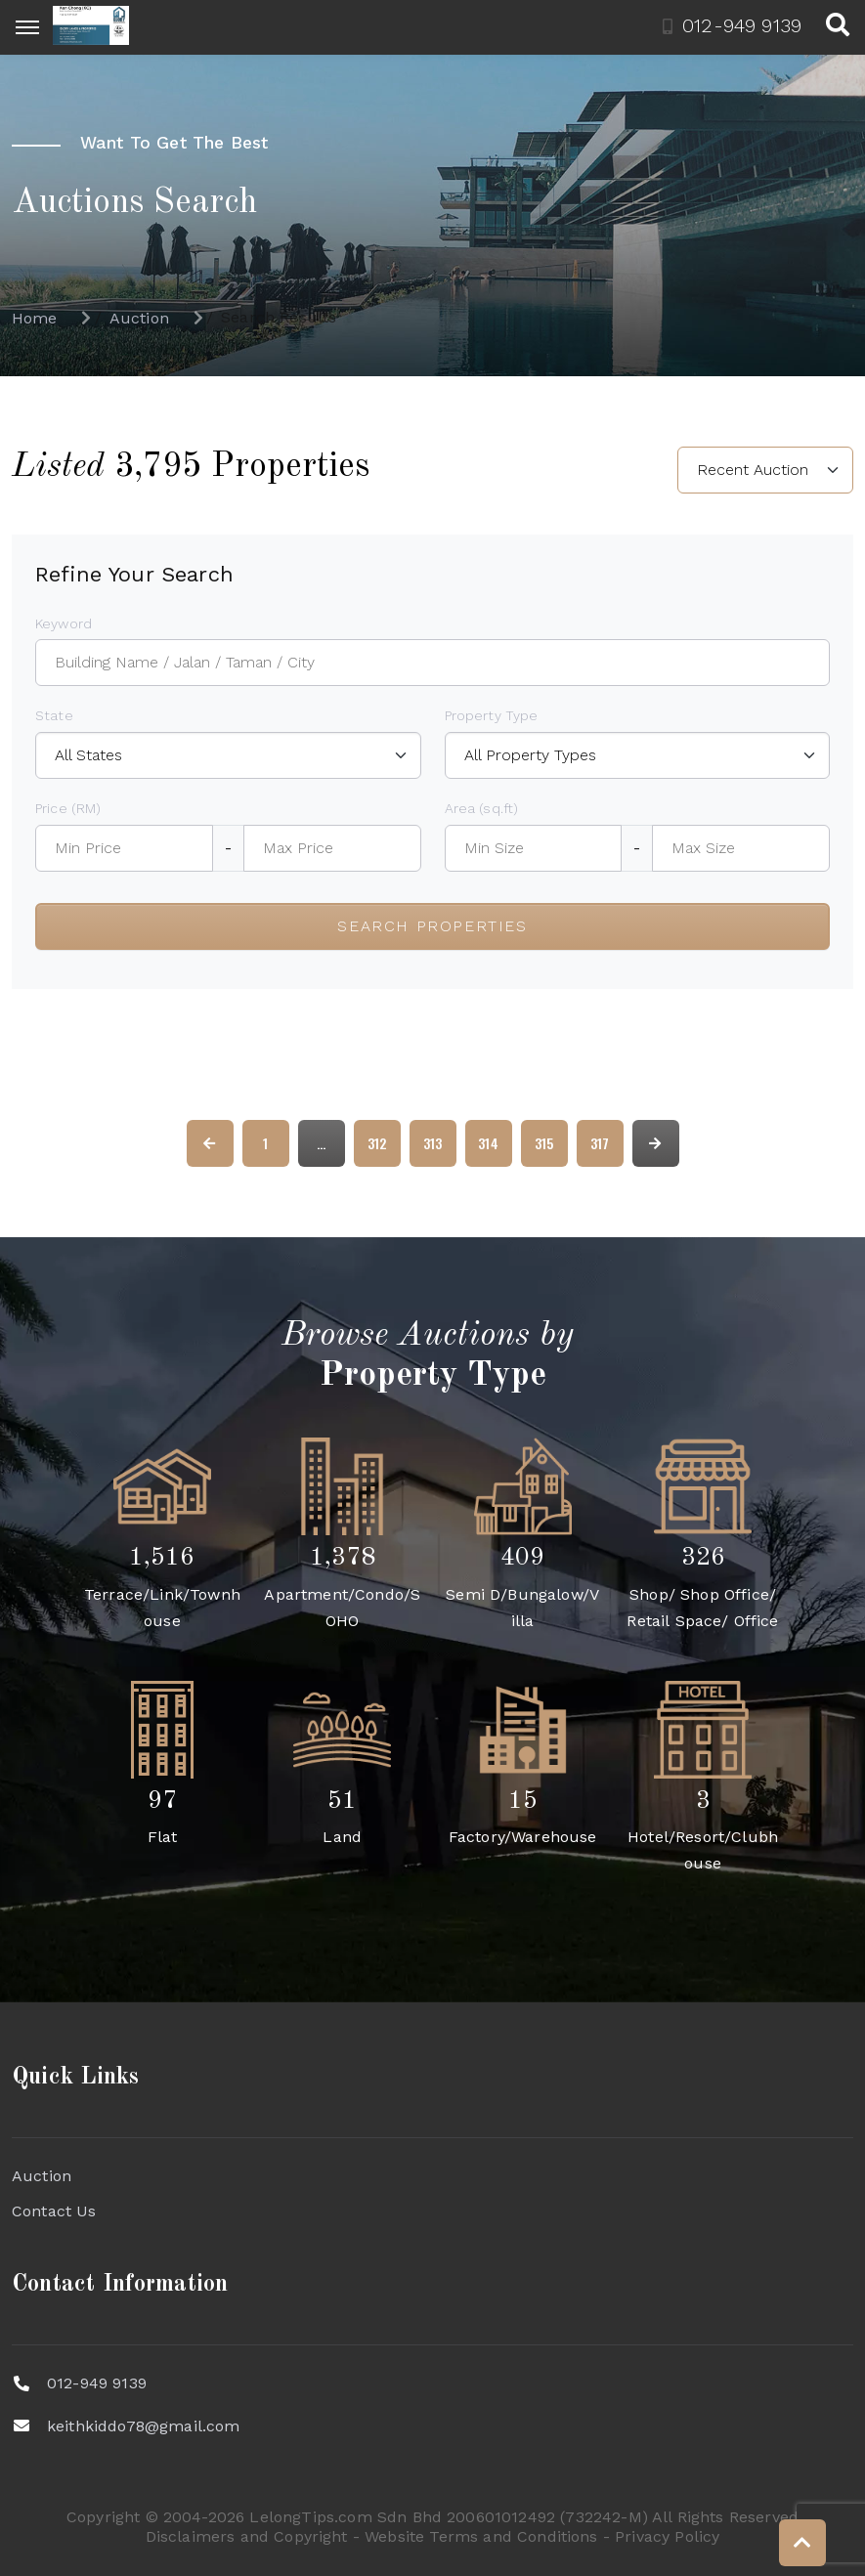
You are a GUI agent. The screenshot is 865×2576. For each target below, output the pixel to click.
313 (432, 1143)
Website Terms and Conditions (481, 2536)
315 (544, 1143)
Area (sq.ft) (482, 808)
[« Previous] (210, 1143)
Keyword (63, 623)
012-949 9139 (97, 2383)
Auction (41, 2176)
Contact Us (54, 2211)
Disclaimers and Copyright (247, 2536)
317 (599, 1143)
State (54, 715)
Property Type (492, 715)
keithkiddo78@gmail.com (143, 2426)
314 (487, 1143)
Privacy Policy (667, 2536)
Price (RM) (68, 808)
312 (377, 1143)
